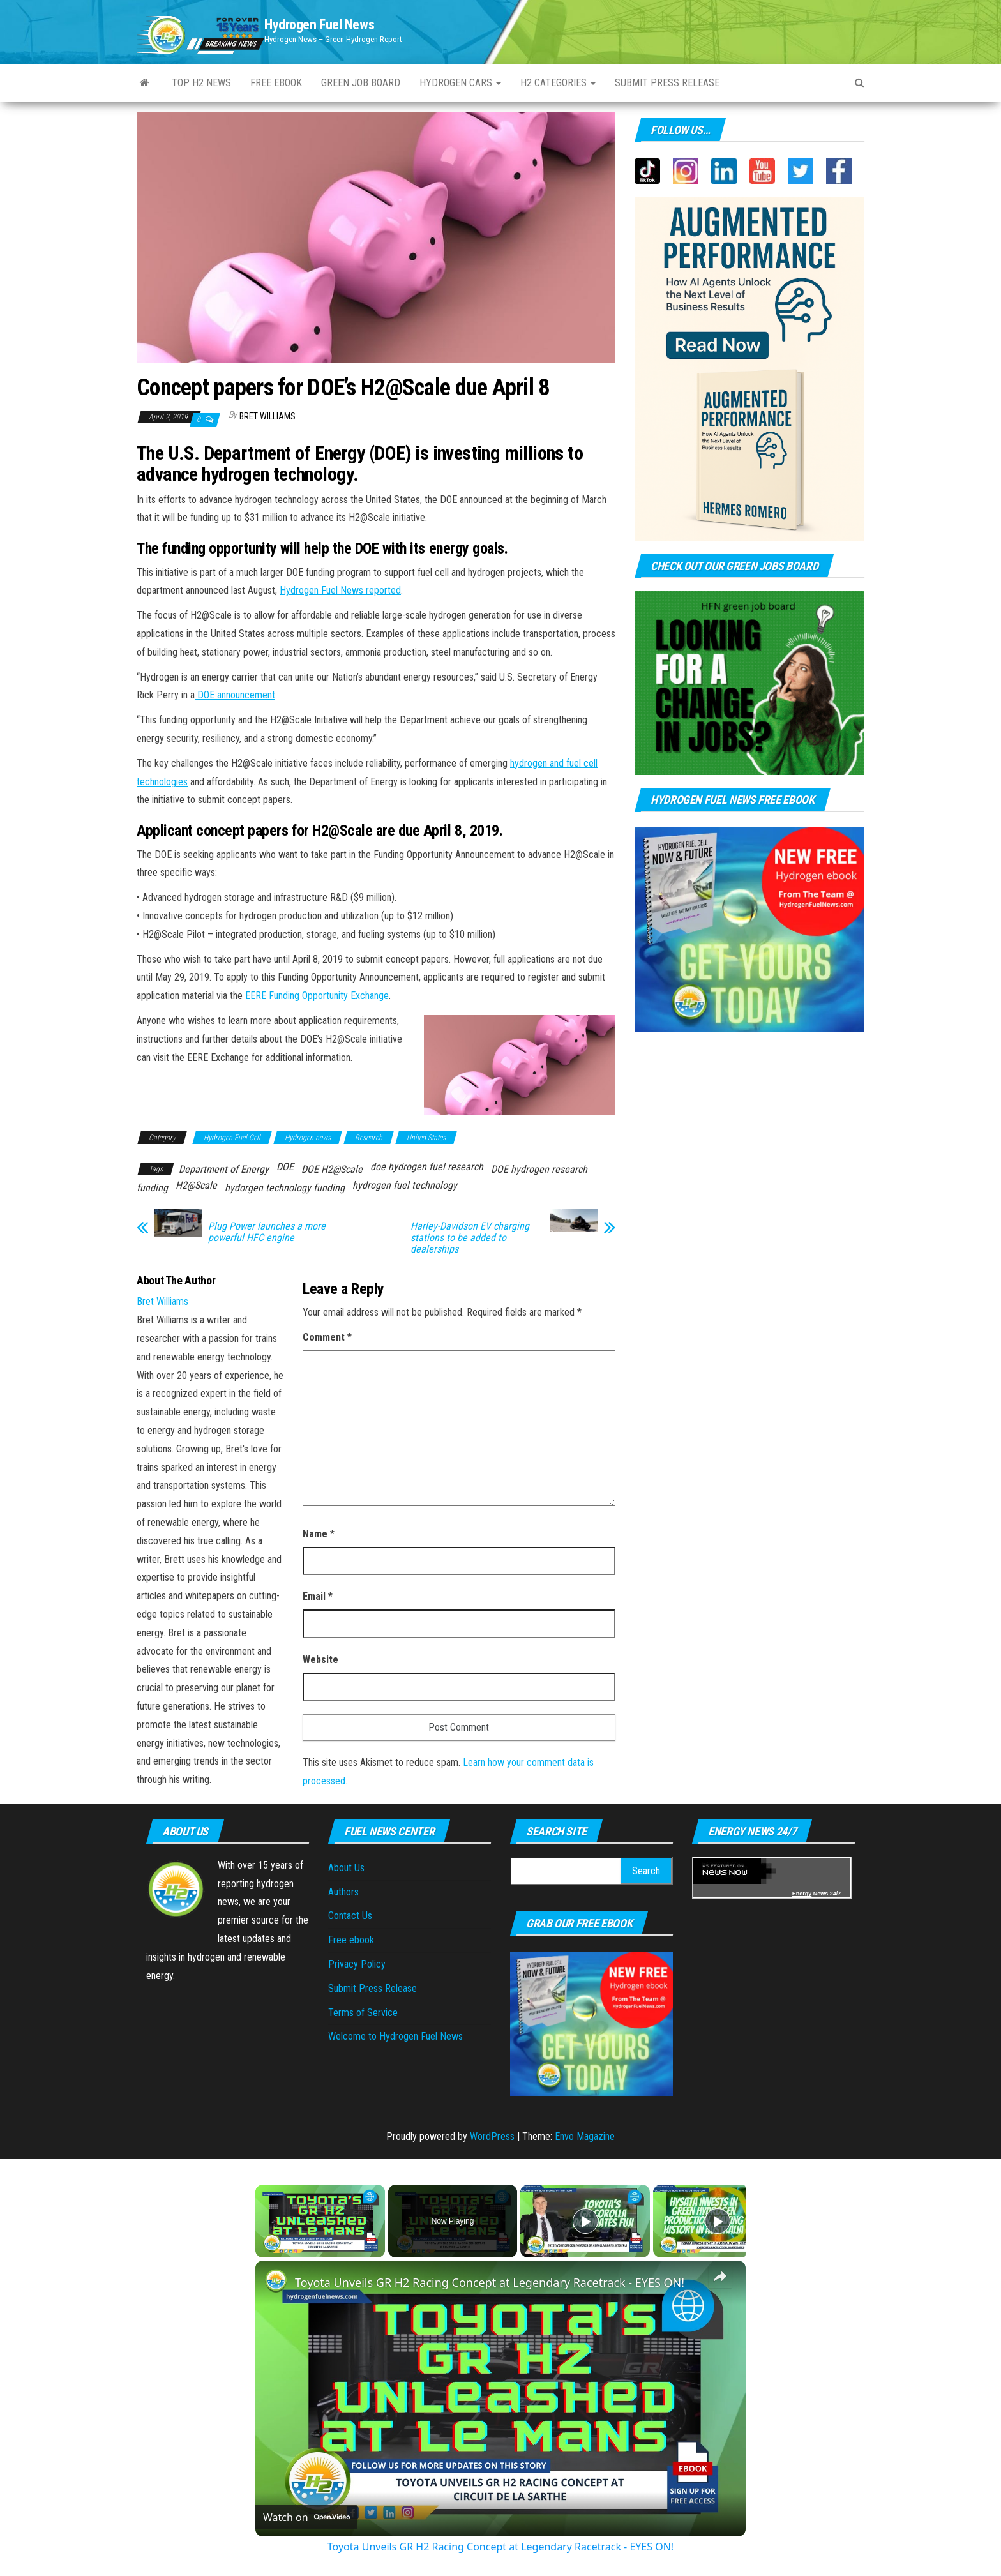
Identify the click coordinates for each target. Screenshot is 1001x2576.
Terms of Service (363, 2013)
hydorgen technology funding (285, 1188)
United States (426, 1137)
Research (368, 1137)
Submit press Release (667, 83)
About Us (346, 1868)
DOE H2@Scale (332, 1169)
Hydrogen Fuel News (319, 25)
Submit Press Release (372, 1988)
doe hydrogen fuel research (426, 1167)
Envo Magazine (585, 2136)
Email (318, 1596)
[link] (276, 2281)
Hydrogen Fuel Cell (232, 1137)
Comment (327, 1337)
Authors (343, 1892)
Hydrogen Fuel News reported (340, 590)
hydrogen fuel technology (404, 1185)
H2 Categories (558, 83)
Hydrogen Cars (460, 83)
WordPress (492, 2136)
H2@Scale (196, 1185)
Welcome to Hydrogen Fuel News (395, 2036)
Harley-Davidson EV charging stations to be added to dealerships (469, 1238)
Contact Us (350, 1915)
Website (320, 1659)
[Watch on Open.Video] (306, 2517)
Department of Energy (224, 1169)
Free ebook (276, 83)
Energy (802, 1893)
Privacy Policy (357, 1964)
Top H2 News (201, 83)
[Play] (585, 2221)
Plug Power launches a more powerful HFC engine (267, 1232)
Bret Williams (267, 416)
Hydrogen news (308, 1137)
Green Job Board (360, 83)
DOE (285, 1167)
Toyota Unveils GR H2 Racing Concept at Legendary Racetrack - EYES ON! (489, 2282)
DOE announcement (235, 695)
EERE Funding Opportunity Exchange (317, 996)
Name (319, 1534)
